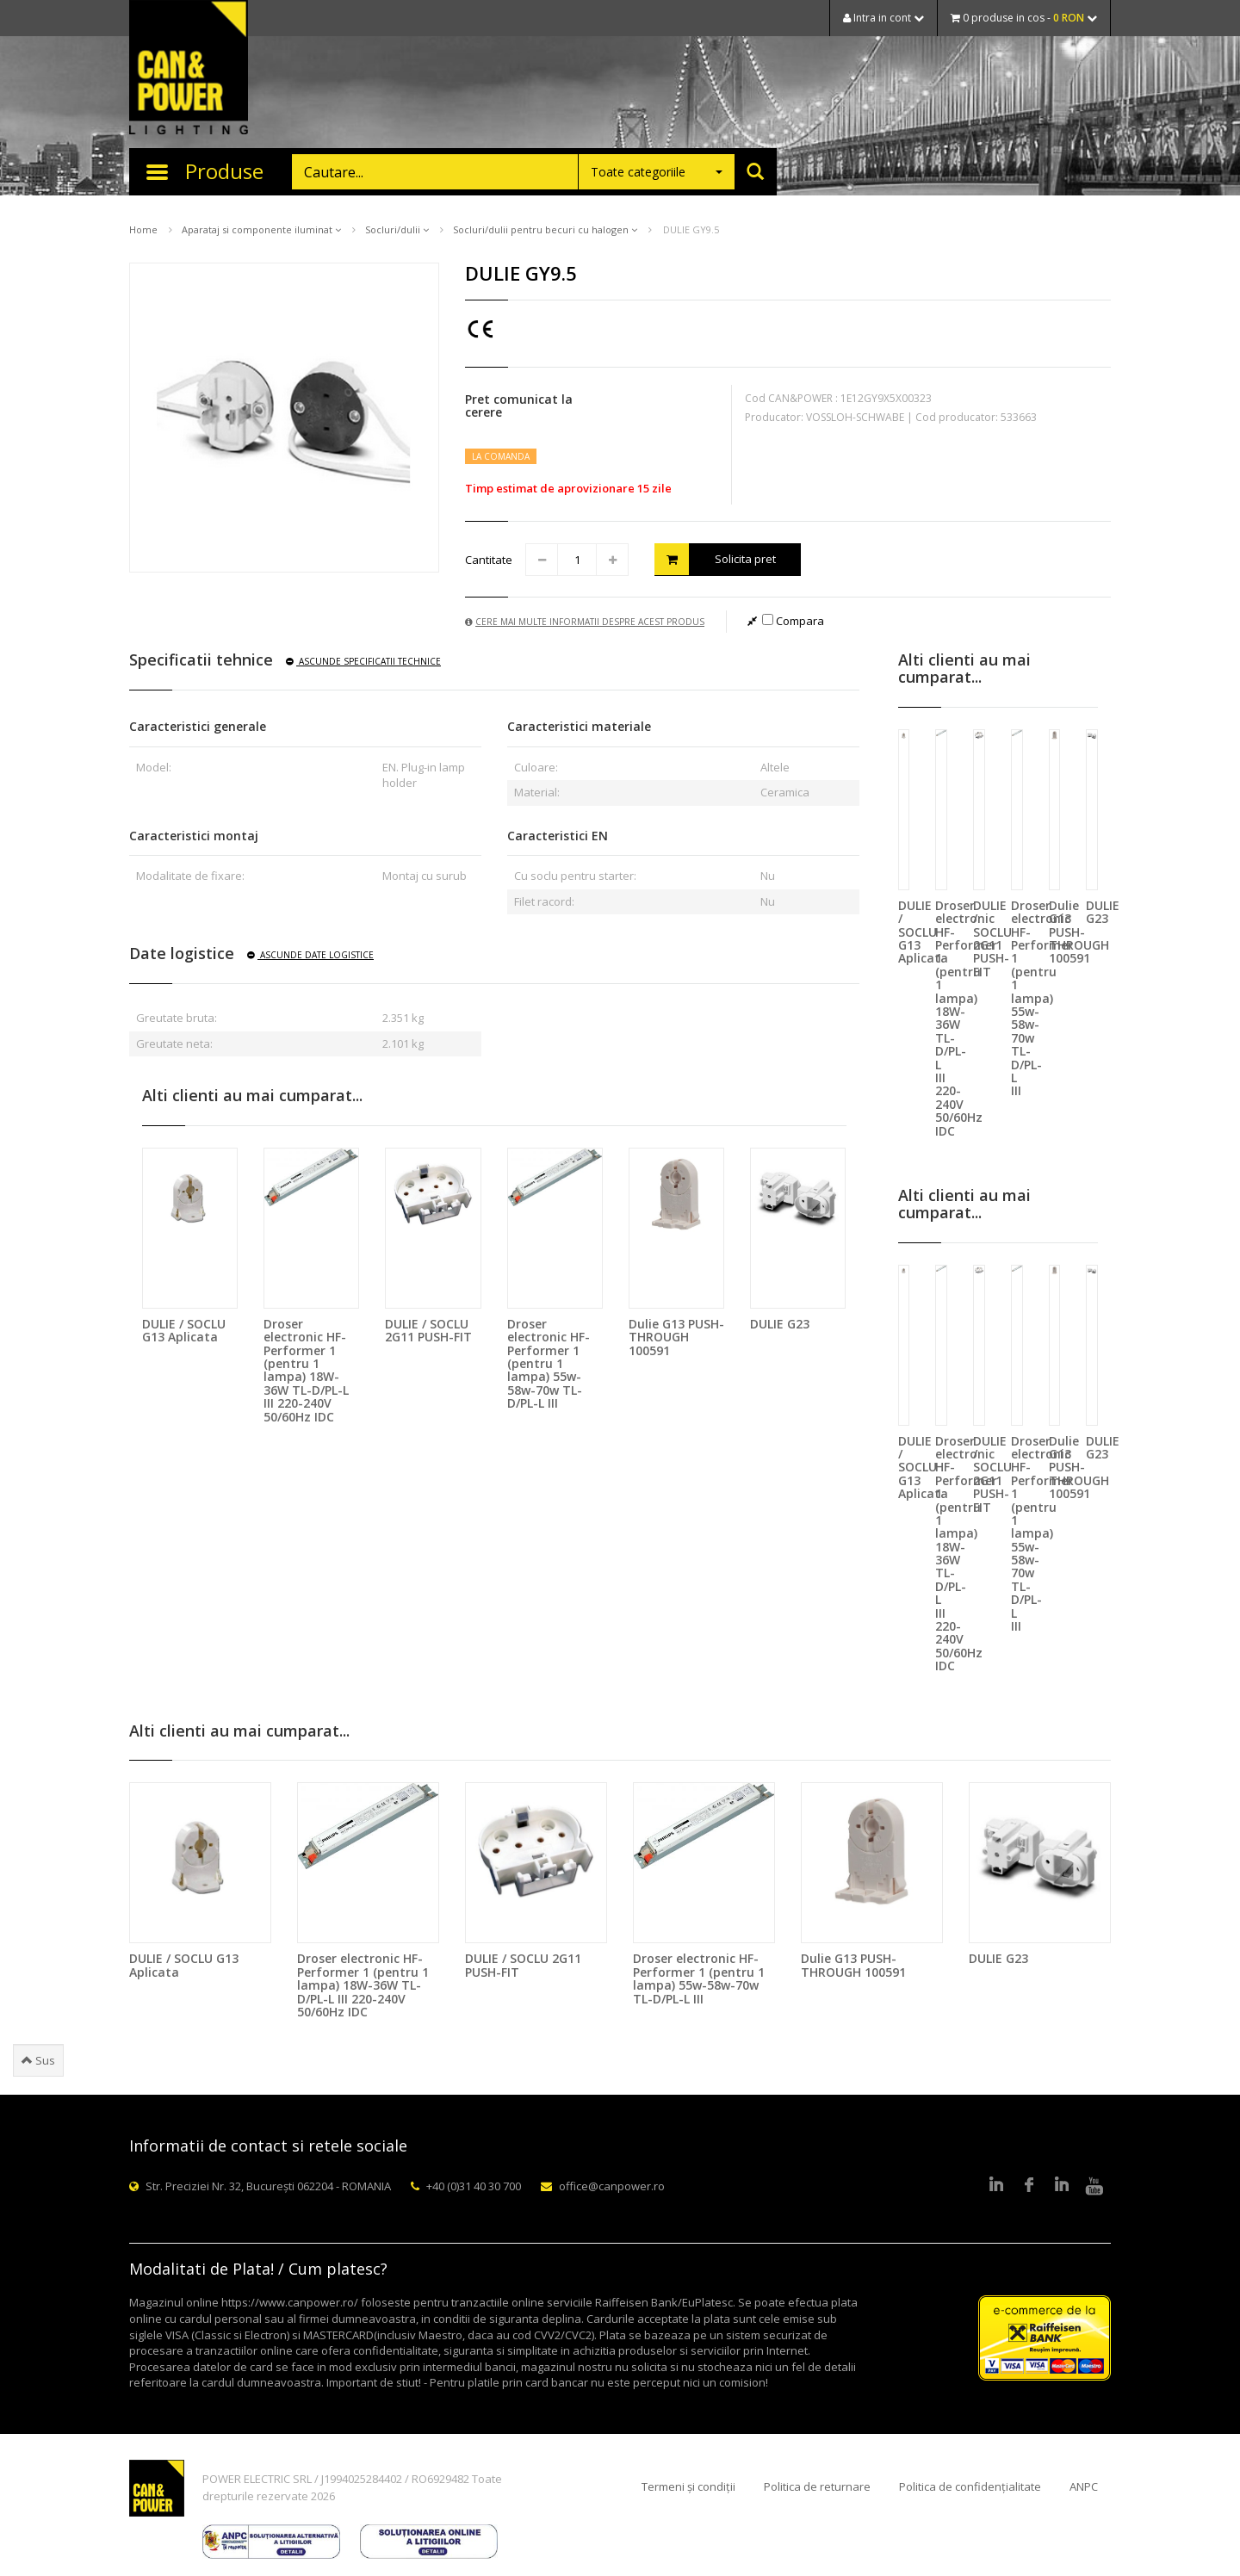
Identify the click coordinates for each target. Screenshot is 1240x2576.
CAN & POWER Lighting (188, 69)
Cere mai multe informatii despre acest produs (584, 622)
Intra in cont (883, 17)
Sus (38, 2060)
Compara (793, 621)
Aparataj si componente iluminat (261, 229)
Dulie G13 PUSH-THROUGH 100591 (676, 1337)
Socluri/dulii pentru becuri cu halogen (545, 229)
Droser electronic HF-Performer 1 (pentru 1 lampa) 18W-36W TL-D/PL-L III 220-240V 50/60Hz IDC (306, 1370)
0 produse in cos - (1024, 17)
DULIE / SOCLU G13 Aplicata (184, 1330)
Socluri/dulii (397, 229)
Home (143, 229)
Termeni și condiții (688, 2486)
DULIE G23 (779, 1324)
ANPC (1084, 2486)
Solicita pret (715, 559)
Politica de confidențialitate (970, 2486)
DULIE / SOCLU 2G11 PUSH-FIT (428, 1330)
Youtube (1094, 2186)
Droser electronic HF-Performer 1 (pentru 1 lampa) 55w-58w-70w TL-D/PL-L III (548, 1363)
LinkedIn (996, 2186)
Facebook (1029, 2186)
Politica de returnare (817, 2486)
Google (1062, 2186)
